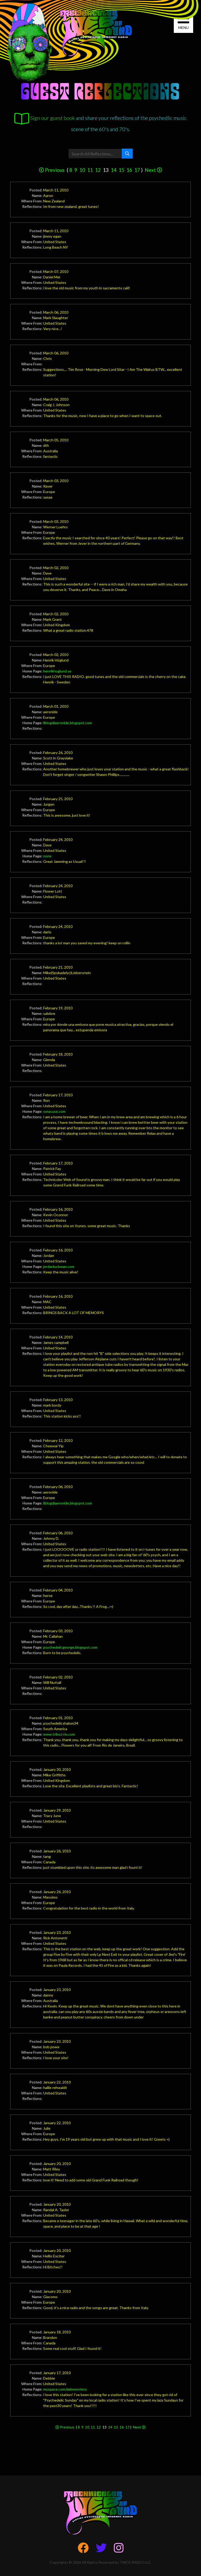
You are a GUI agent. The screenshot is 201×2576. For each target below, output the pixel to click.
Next (153, 170)
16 (129, 170)
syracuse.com (54, 1111)
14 (113, 170)
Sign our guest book (44, 118)
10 (82, 170)
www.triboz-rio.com (59, 1734)
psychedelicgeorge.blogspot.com (70, 1647)
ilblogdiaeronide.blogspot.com (67, 723)
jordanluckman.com (58, 1266)
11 (90, 170)
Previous (52, 170)
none (47, 856)
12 (98, 170)
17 (137, 170)
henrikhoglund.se (57, 671)
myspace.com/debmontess (65, 2389)
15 (121, 170)
